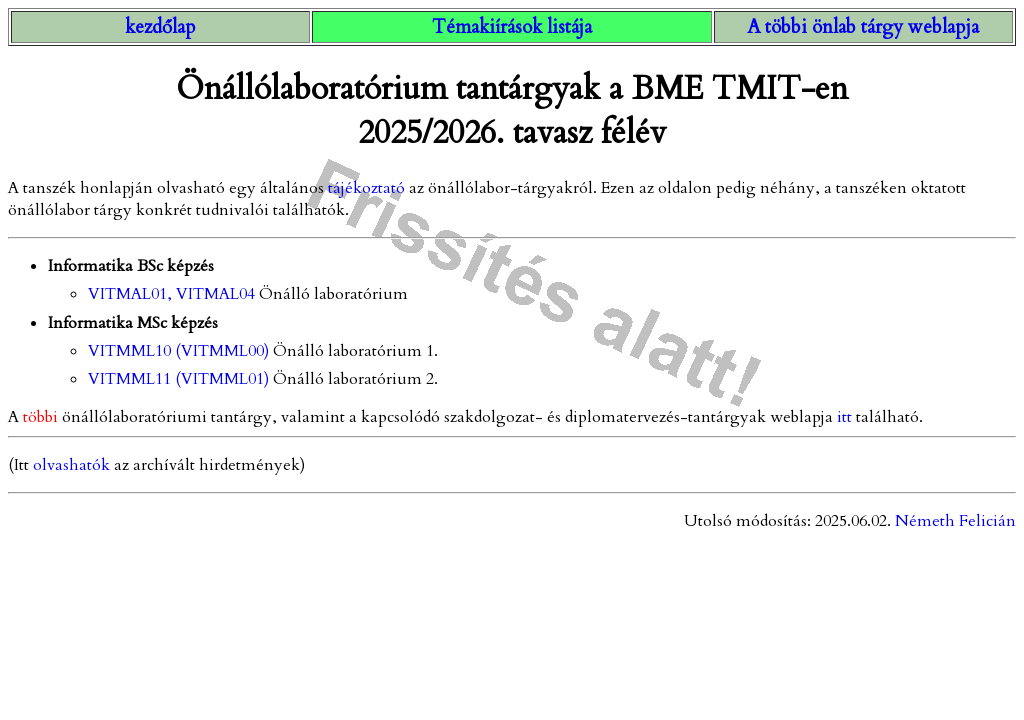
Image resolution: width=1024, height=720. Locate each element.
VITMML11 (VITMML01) (178, 379)
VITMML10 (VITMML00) (178, 351)
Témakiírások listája (512, 27)
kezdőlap (160, 27)
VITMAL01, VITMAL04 (173, 294)
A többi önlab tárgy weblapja (863, 27)
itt (844, 417)
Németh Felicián (955, 521)
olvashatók (71, 465)
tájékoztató (366, 188)
